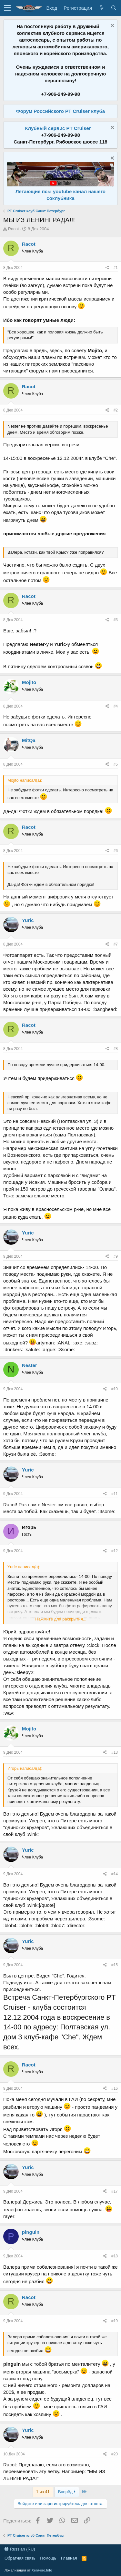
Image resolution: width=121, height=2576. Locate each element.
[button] (7, 8)
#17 (114, 2191)
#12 (114, 1551)
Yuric (28, 920)
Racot (13, 228)
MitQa (28, 740)
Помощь (48, 2558)
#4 (116, 706)
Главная (69, 2558)
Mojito (29, 682)
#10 (114, 1389)
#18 (114, 2256)
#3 (116, 620)
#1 (116, 267)
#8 (116, 1048)
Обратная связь (20, 2558)
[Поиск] (113, 8)
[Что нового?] (101, 8)
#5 (116, 764)
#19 (114, 2321)
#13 (114, 1752)
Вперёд (67, 2491)
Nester (29, 1365)
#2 (116, 410)
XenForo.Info (42, 2570)
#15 (114, 1965)
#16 (114, 2088)
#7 (116, 944)
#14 (114, 1874)
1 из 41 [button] (43, 2491)
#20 (114, 2454)
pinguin (30, 2232)
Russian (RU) (20, 2549)
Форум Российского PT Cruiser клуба (60, 111)
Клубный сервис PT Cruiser (58, 128)
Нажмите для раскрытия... (60, 1619)
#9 (116, 1256)
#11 (114, 1493)
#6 (116, 850)
